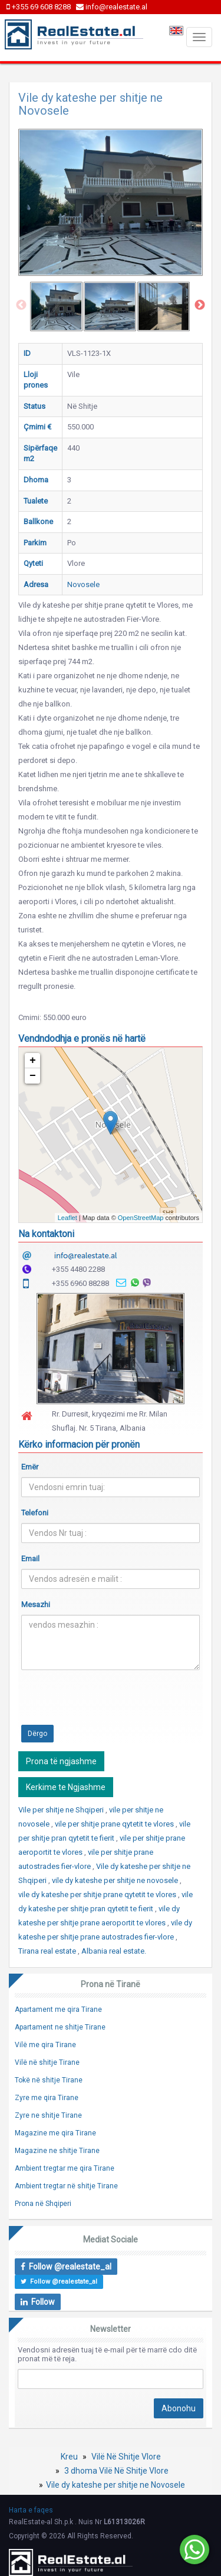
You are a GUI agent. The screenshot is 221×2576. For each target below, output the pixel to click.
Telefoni (34, 1512)
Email (30, 1558)
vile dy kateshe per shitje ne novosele (116, 1880)
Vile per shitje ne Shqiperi (61, 1809)
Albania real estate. (113, 1951)
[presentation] (110, 1702)
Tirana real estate (48, 1951)
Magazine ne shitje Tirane (57, 2151)
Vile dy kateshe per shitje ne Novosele (115, 2485)
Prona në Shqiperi (43, 2204)
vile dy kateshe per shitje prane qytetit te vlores (98, 1894)
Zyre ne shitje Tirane (48, 2115)
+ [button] (32, 1061)
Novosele (83, 584)
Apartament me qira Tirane (58, 2009)
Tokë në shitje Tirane (49, 2080)
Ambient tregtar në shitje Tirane (66, 2186)
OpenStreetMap (141, 1217)
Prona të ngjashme (61, 1761)
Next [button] (200, 305)
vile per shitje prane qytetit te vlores (115, 1823)
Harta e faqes (31, 2510)
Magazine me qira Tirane (55, 2133)
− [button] (32, 1076)
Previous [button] (21, 305)
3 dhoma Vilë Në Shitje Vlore (116, 2470)
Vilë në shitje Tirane (47, 2062)
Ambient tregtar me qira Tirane (64, 2168)
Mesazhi (35, 1604)
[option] (56, 306)
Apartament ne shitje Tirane (60, 2027)
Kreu (69, 2456)
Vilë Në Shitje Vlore (126, 2456)
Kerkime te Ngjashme (65, 1787)
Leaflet (67, 1217)
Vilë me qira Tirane (45, 2045)
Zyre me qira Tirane (46, 2098)
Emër (29, 1466)
